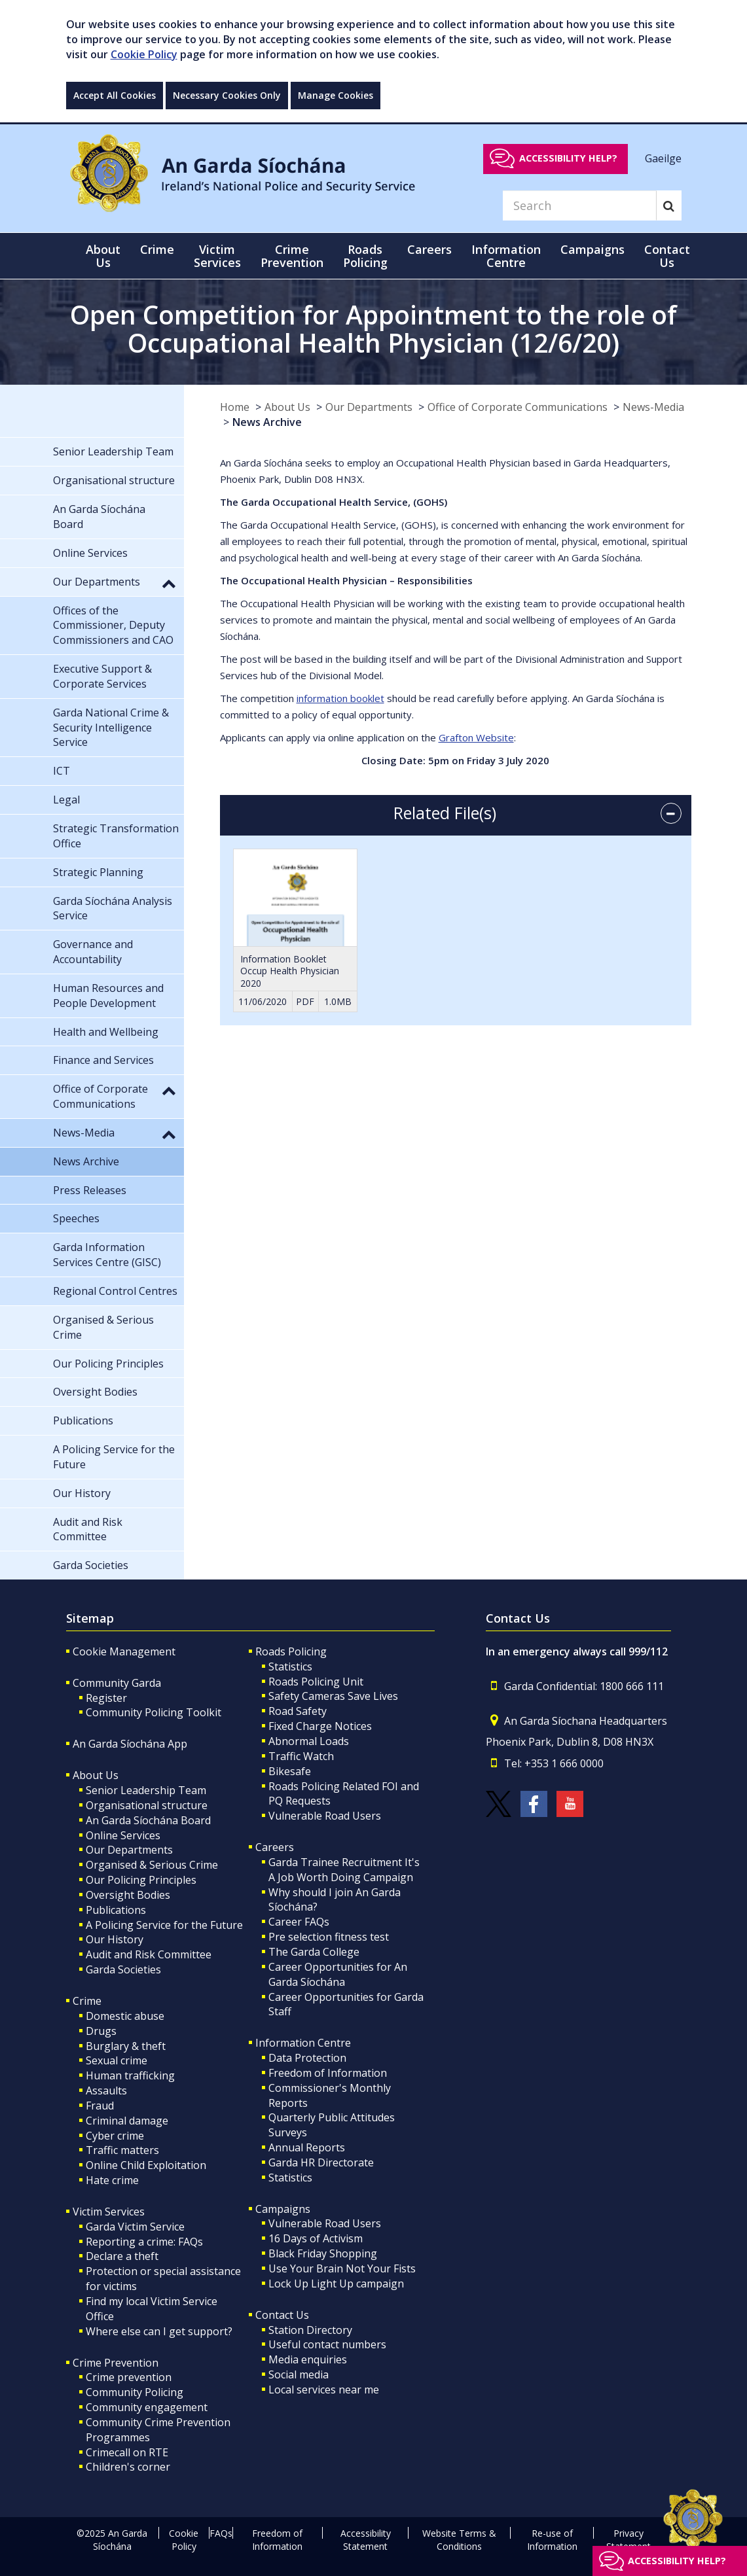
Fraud (100, 2105)
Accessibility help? (568, 158)
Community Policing (134, 2392)
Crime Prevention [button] (292, 255)
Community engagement (147, 2407)
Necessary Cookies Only (227, 95)
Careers (274, 1847)
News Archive (267, 422)
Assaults (106, 2090)
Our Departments (368, 407)
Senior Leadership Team (146, 1790)
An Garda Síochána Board (148, 1820)
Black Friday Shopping (322, 2253)
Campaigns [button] (592, 249)
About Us (287, 407)
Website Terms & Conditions (459, 2539)
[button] (169, 583)
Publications (116, 1910)
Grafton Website (476, 737)
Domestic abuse (125, 2016)
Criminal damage (127, 2120)
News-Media (653, 407)
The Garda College (313, 1952)
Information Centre (303, 2043)
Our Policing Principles (141, 1880)
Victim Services (109, 2211)
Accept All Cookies (114, 95)
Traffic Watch (301, 1756)
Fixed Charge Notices (320, 1726)
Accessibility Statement (365, 2539)
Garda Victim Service (135, 2226)
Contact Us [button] (667, 255)
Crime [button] (157, 249)
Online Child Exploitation (146, 2165)
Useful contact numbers (327, 2344)
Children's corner (128, 2467)
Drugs (101, 2031)
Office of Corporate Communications (518, 407)
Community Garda (117, 1683)
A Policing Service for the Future (164, 1925)
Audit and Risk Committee (148, 1954)
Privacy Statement (628, 2539)
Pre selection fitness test (328, 1937)
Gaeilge (663, 157)
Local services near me (323, 2389)
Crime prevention (129, 2377)
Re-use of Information (552, 2539)
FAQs (221, 2533)
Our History (114, 1939)
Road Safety (297, 1711)
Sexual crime (116, 2060)
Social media (298, 2374)
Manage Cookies (335, 95)
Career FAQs (298, 1921)
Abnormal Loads (308, 1741)
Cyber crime (115, 2135)
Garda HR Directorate (321, 2162)
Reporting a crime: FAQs (144, 2241)
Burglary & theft (126, 2046)
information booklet (340, 698)
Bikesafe (289, 1771)
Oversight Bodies (128, 1895)
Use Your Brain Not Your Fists (342, 2268)
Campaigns (282, 2209)
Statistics (290, 1666)
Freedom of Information (327, 2073)
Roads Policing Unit (315, 1681)
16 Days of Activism (315, 2238)
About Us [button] (103, 255)
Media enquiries (307, 2359)
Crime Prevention (115, 2362)
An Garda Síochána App (130, 1744)
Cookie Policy (144, 54)
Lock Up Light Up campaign (336, 2283)
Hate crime (112, 2180)
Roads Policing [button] (365, 255)
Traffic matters (122, 2150)
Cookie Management (124, 1651)
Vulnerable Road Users (324, 1815)
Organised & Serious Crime (152, 1865)
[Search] (579, 205)
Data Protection (307, 2058)
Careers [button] (429, 249)
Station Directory (310, 2330)
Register (106, 1698)
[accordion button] (671, 813)
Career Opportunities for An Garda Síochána (337, 1974)
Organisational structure (147, 1805)
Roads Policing (291, 1651)
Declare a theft (122, 2256)
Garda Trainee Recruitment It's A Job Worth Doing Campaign (344, 1869)
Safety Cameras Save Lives (333, 1696)
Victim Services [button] (217, 255)
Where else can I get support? (159, 2331)
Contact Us (282, 2315)
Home (234, 407)
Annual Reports (306, 2147)
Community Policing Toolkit (153, 1712)
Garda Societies (123, 1969)
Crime (87, 2001)
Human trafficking (130, 2075)
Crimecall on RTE (127, 2452)
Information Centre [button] (506, 255)
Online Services (123, 1835)
